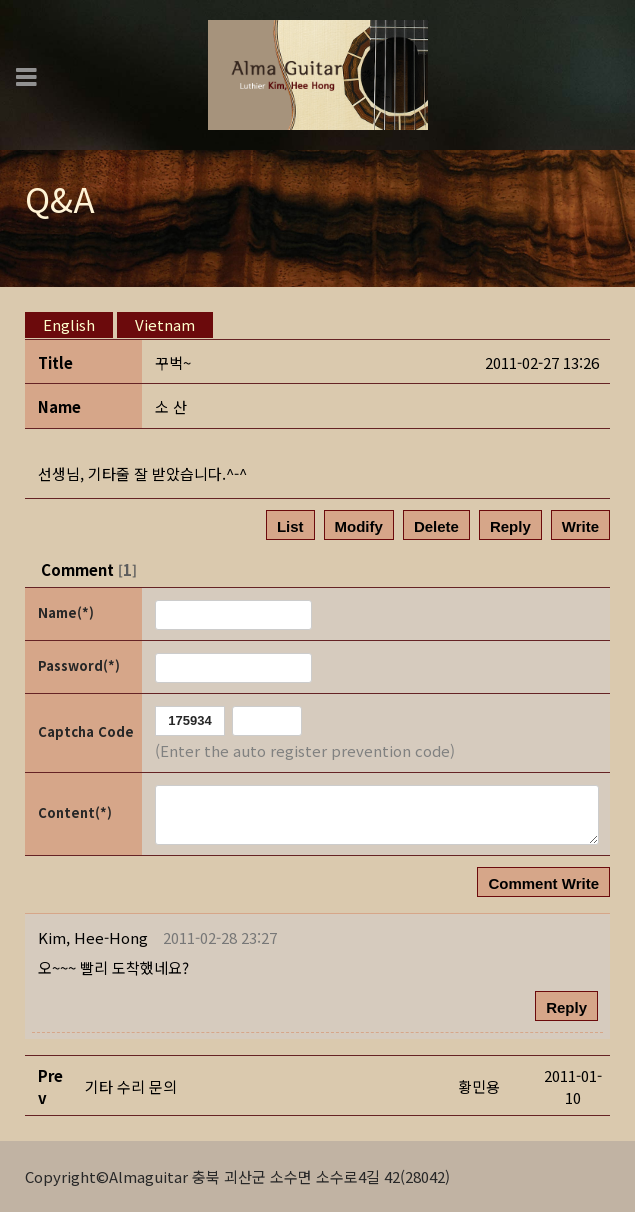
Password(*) (79, 665)
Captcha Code (86, 731)
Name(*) (66, 612)
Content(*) (75, 812)
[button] (93, 937)
